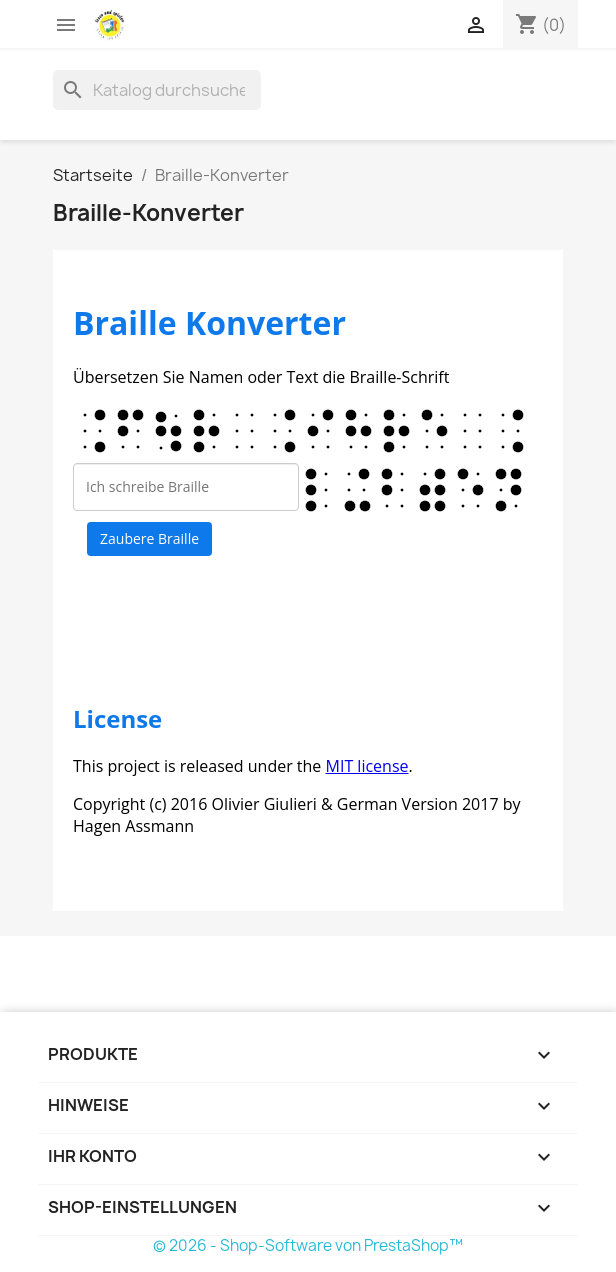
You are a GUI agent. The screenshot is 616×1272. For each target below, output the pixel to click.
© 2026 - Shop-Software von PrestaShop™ (308, 1245)
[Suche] (157, 90)
